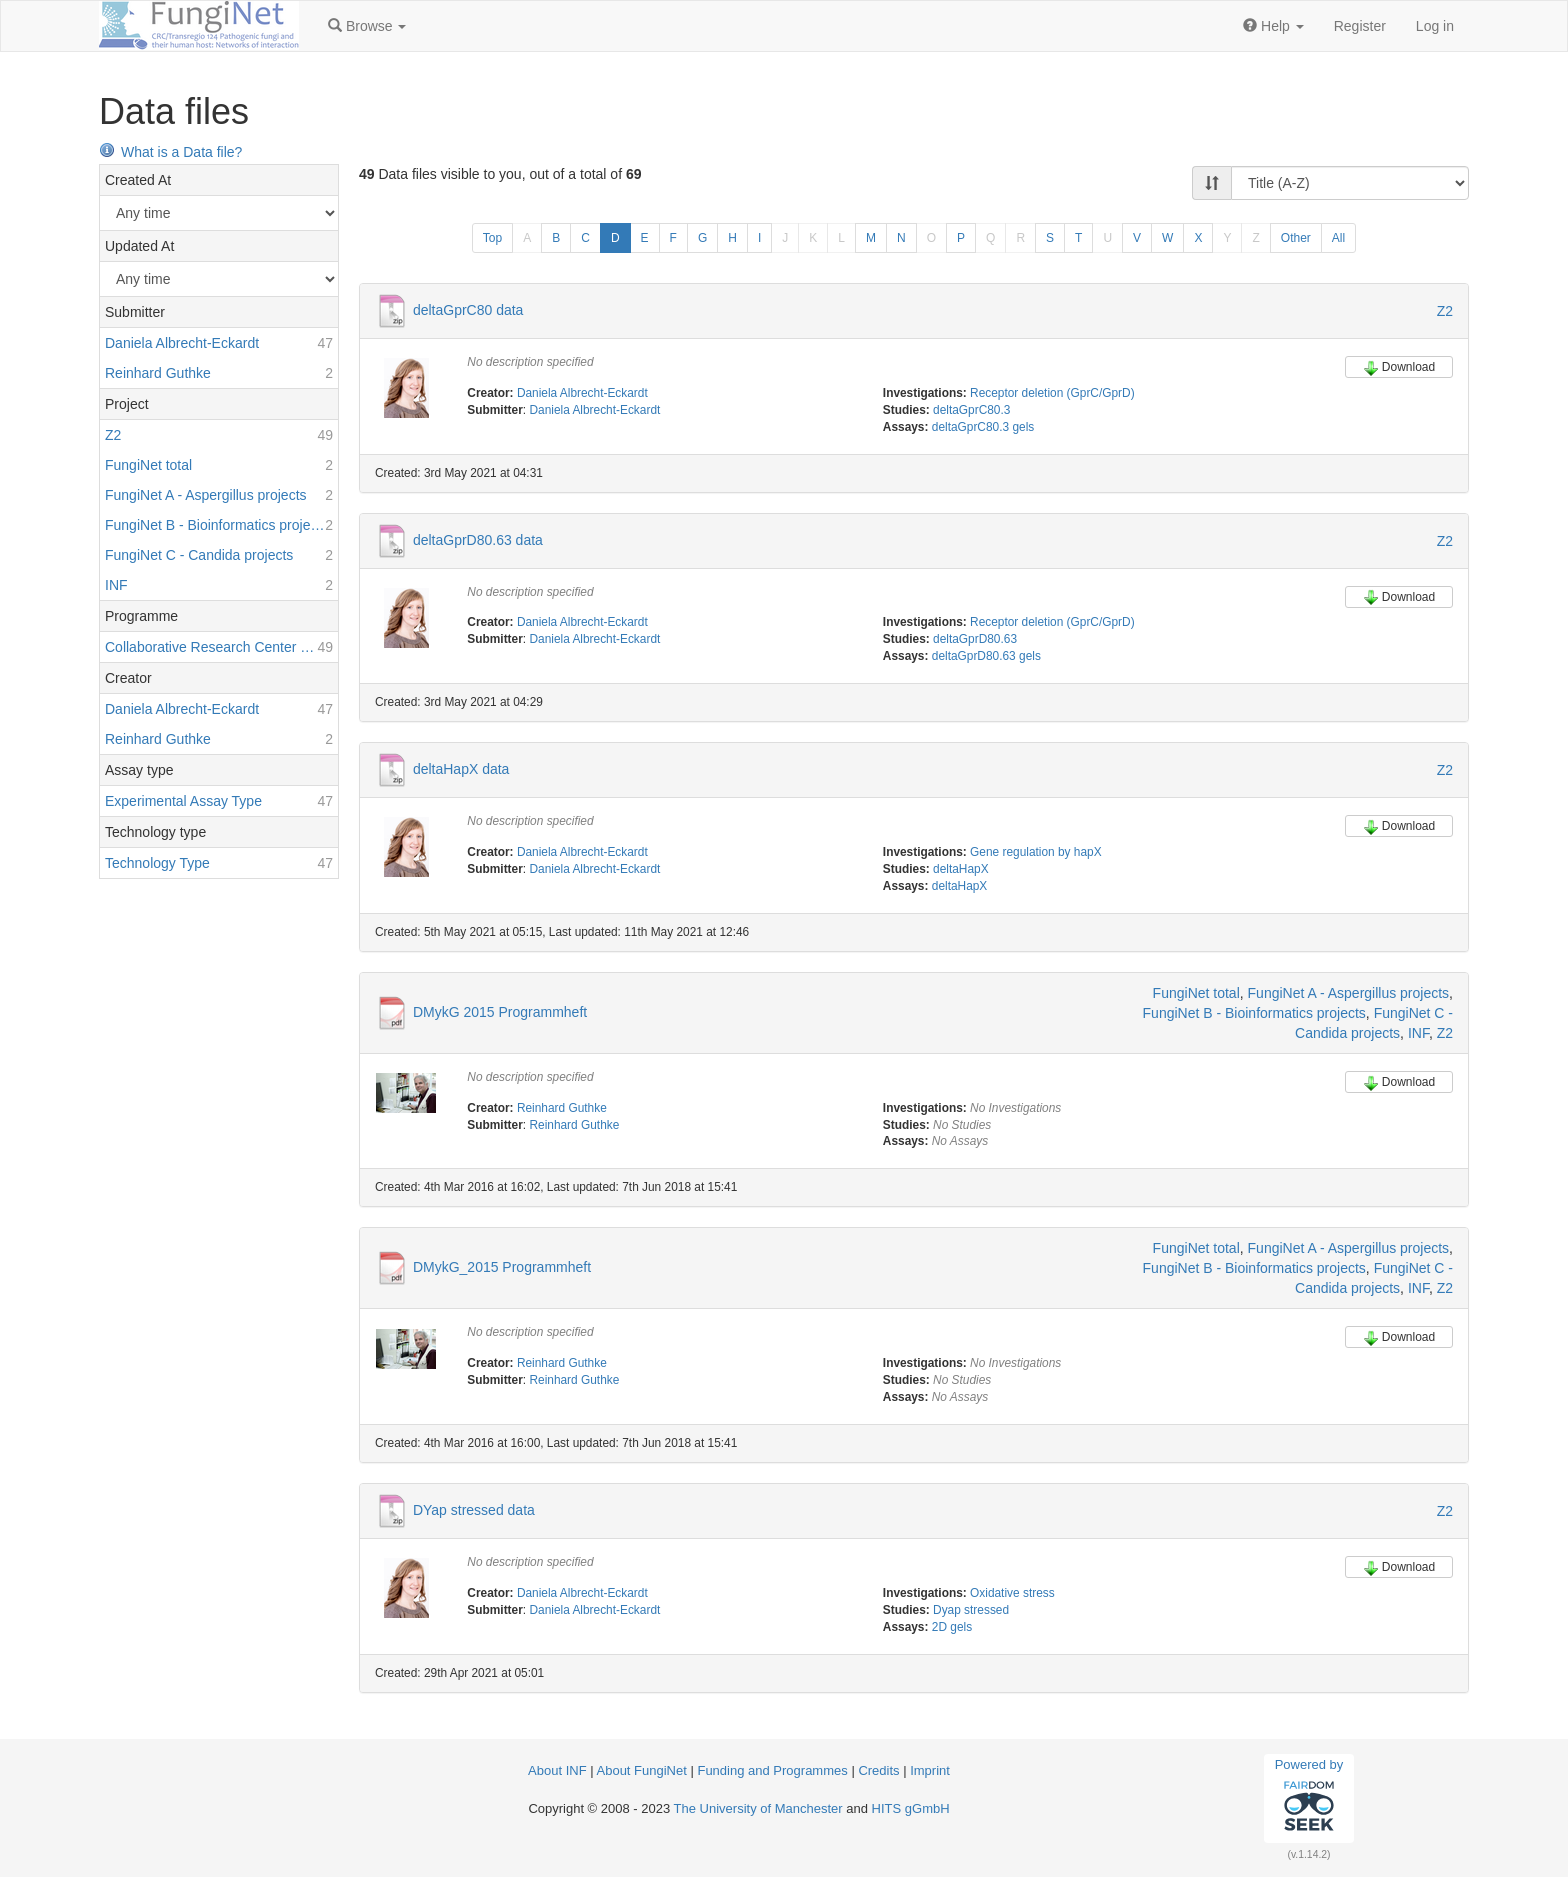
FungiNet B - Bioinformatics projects (1254, 1013)
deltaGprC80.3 (971, 410)
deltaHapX (961, 869)
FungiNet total (1196, 993)
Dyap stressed (971, 1610)
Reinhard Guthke (562, 1108)
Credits (878, 1770)
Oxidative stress (1012, 1593)
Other (1296, 238)
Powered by (1309, 1798)
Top (492, 238)
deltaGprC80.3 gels (983, 427)
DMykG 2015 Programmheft (500, 1011)
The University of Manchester (758, 1808)
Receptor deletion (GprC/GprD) (1052, 393)
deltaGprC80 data (468, 310)
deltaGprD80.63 (975, 639)
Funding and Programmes (772, 1770)
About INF (557, 1770)
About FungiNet (642, 1770)
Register (1360, 26)
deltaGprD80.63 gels (986, 656)
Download (1399, 368)
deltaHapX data (461, 769)
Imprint (930, 1770)
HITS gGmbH (911, 1808)
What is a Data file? (170, 152)
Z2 (1445, 311)
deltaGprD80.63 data (478, 539)
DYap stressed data (474, 1510)
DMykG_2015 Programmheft (502, 1267)
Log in (1435, 26)
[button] (367, 26)
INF (1418, 1033)
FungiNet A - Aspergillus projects (1349, 993)
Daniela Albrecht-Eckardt (582, 393)
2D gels (952, 1627)
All (1338, 238)
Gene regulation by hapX (1036, 852)
